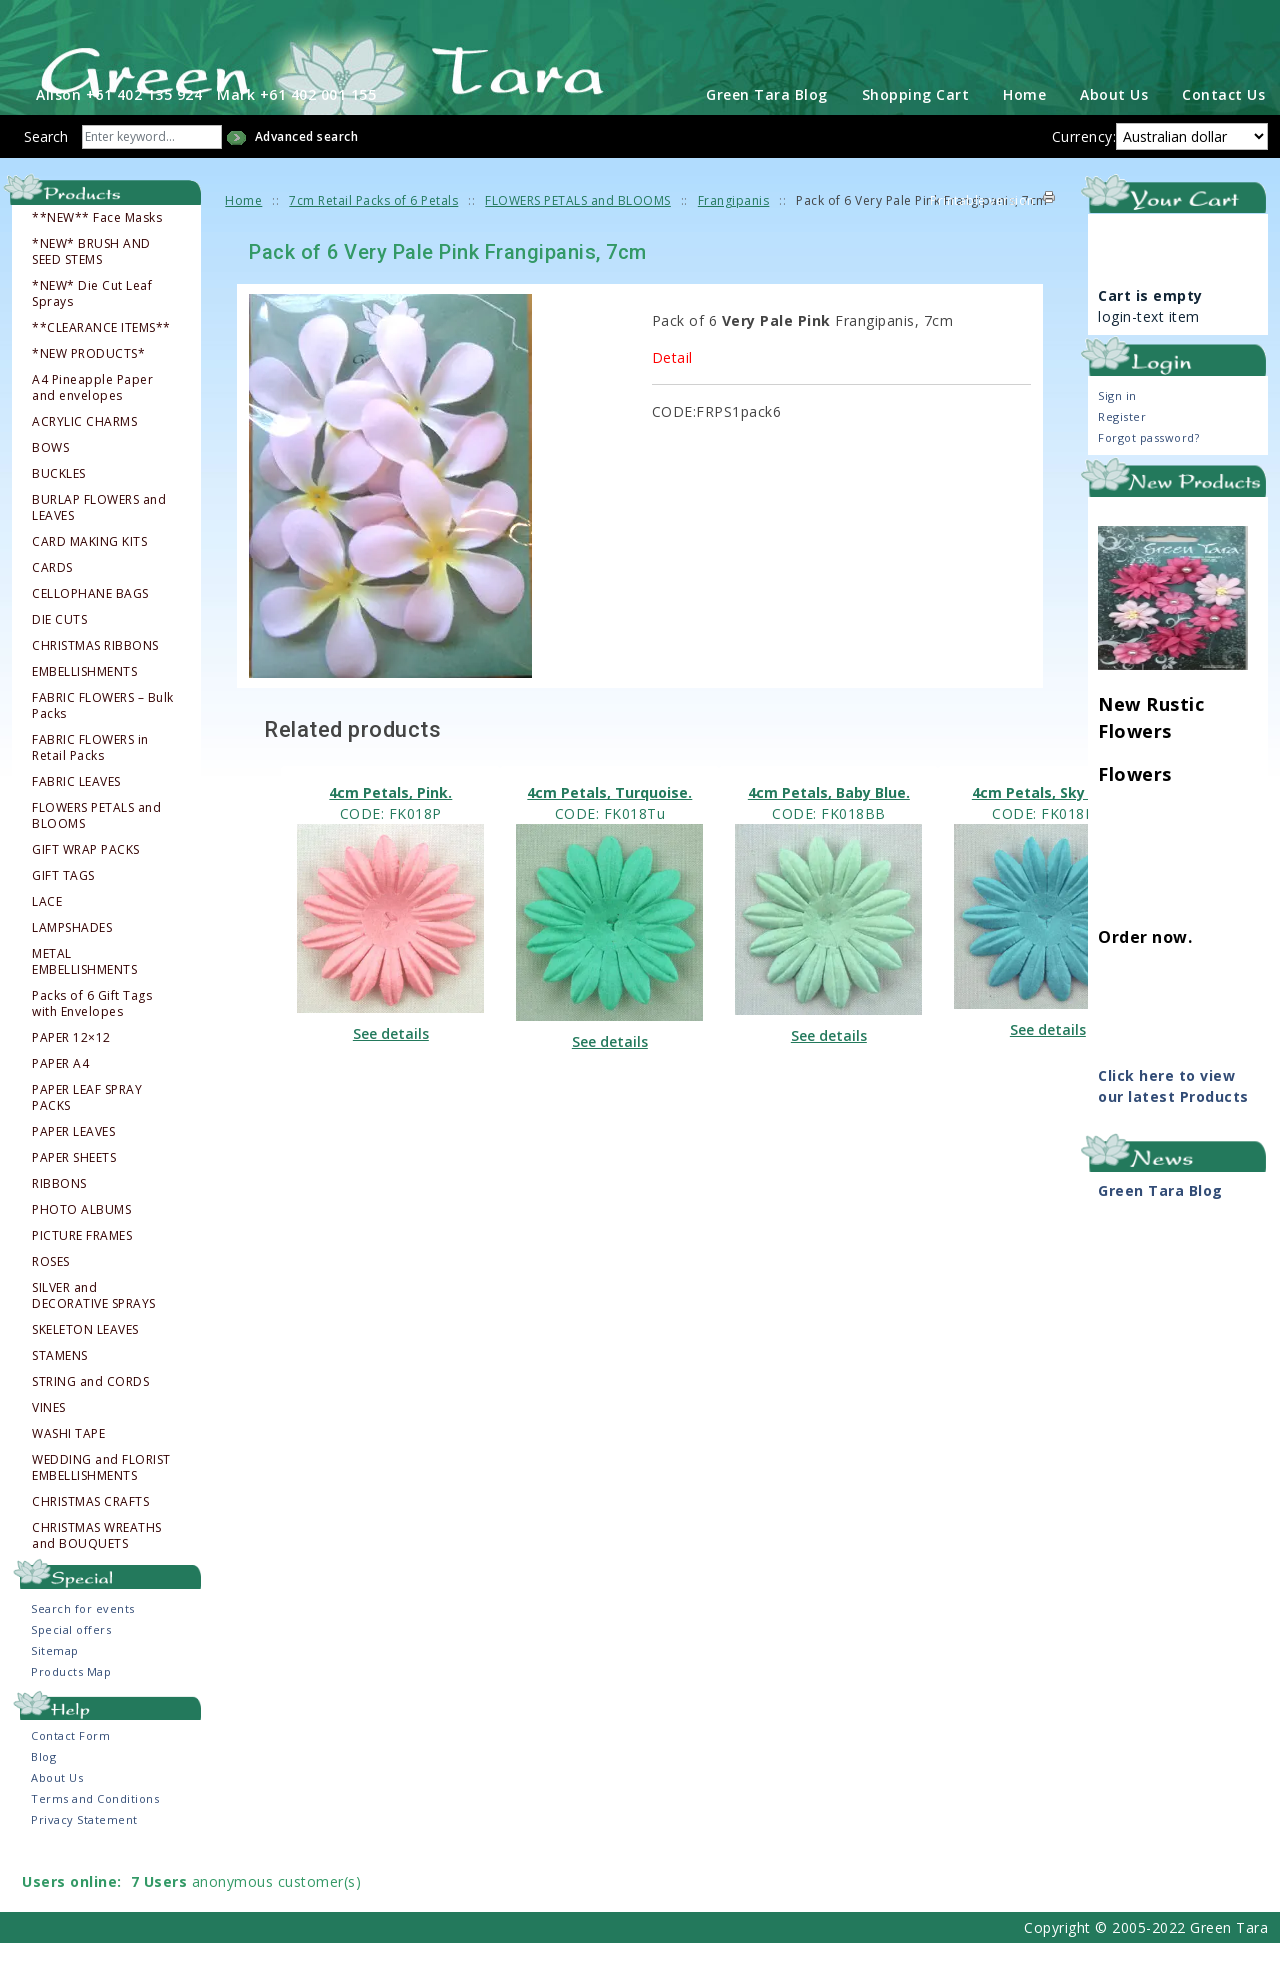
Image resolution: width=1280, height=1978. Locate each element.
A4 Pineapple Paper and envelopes (92, 423)
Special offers (71, 1664)
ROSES (51, 1297)
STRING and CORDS (90, 1417)
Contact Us (1223, 129)
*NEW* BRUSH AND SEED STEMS (91, 287)
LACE (47, 937)
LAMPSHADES (72, 963)
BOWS (50, 483)
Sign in (1117, 430)
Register (1122, 451)
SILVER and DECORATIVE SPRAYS (94, 1331)
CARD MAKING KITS (89, 577)
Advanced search (307, 171)
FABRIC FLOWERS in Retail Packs (90, 783)
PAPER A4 (60, 1099)
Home (1024, 129)
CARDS (52, 603)
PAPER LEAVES (73, 1167)
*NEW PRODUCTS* (88, 389)
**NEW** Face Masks (97, 253)
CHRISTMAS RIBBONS (95, 681)
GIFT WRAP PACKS (86, 885)
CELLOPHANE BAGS (90, 629)
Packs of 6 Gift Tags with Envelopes (92, 1039)
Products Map (71, 1706)
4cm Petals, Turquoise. (609, 827)
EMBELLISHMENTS (84, 707)
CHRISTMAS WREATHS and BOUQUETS (97, 1571)
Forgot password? (1148, 472)
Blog (43, 1791)
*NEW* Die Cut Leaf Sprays (92, 329)
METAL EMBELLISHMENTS (84, 997)
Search (46, 171)
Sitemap (55, 1685)
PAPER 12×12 (71, 1073)
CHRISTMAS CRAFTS (90, 1537)
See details (391, 1068)
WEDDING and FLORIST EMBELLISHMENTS (101, 1503)
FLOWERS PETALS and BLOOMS (96, 851)
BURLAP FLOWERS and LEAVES (99, 543)
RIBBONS (59, 1219)
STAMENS (60, 1391)
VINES (49, 1443)
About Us (1114, 129)
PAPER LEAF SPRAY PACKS (87, 1133)
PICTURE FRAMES (82, 1271)
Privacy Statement (84, 1854)
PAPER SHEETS (74, 1193)
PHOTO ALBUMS (81, 1245)
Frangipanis (734, 235)
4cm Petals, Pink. (390, 827)
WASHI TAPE (68, 1469)
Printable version (982, 235)
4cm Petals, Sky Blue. (1048, 827)
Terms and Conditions (95, 1833)
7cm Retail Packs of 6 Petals (373, 235)
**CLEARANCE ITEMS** (101, 363)
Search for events (83, 1643)
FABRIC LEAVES (76, 817)
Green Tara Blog (767, 129)
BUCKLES (59, 509)
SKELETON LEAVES (85, 1365)
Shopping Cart (916, 129)
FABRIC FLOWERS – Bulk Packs (103, 741)
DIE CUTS (59, 655)
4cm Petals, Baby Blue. (829, 827)
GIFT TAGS (63, 911)
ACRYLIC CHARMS (84, 457)
